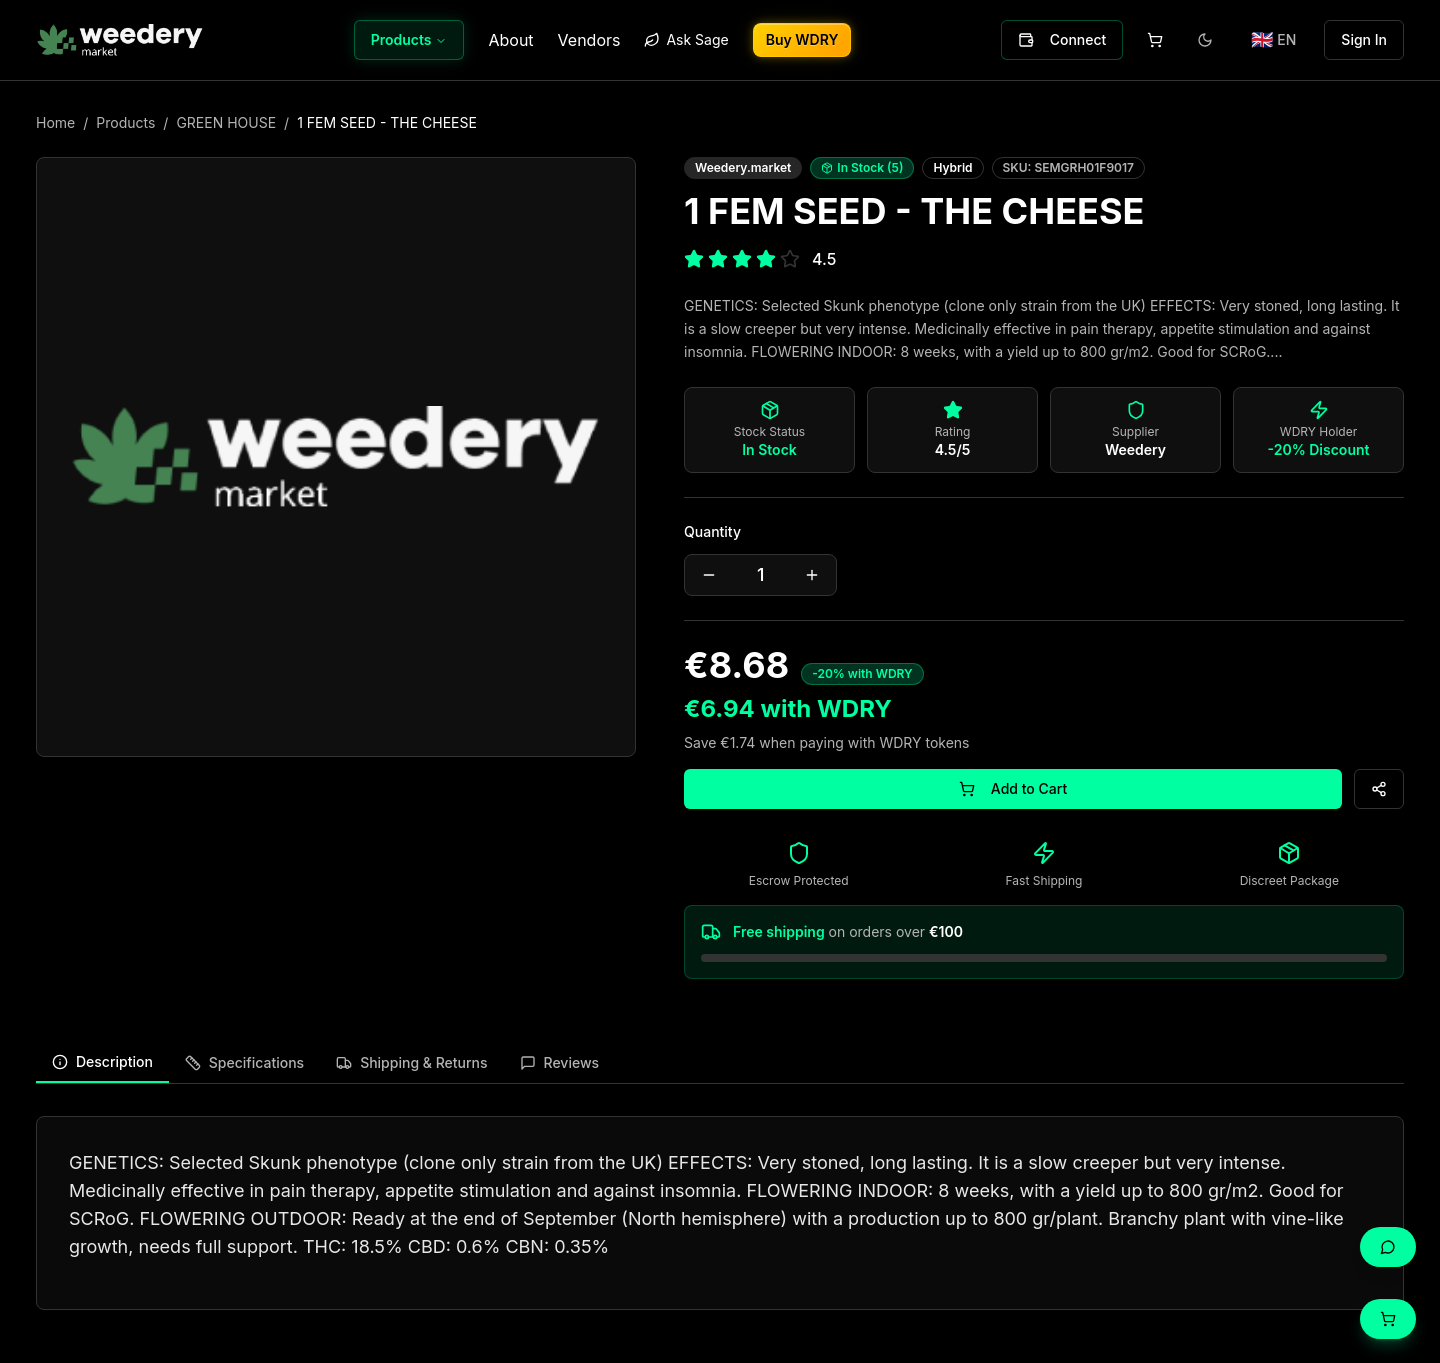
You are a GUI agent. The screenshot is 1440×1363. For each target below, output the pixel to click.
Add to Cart (1013, 788)
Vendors (589, 40)
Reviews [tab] (560, 1062)
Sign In (1364, 39)
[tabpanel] (720, 1213)
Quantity (712, 531)
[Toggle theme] (1205, 40)
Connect (1062, 39)
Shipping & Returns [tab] (411, 1062)
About (510, 40)
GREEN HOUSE (226, 122)
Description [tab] (102, 1061)
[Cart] (1388, 1319)
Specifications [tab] (244, 1062)
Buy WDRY (802, 39)
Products (409, 39)
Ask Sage (686, 39)
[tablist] (720, 1063)
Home (55, 122)
